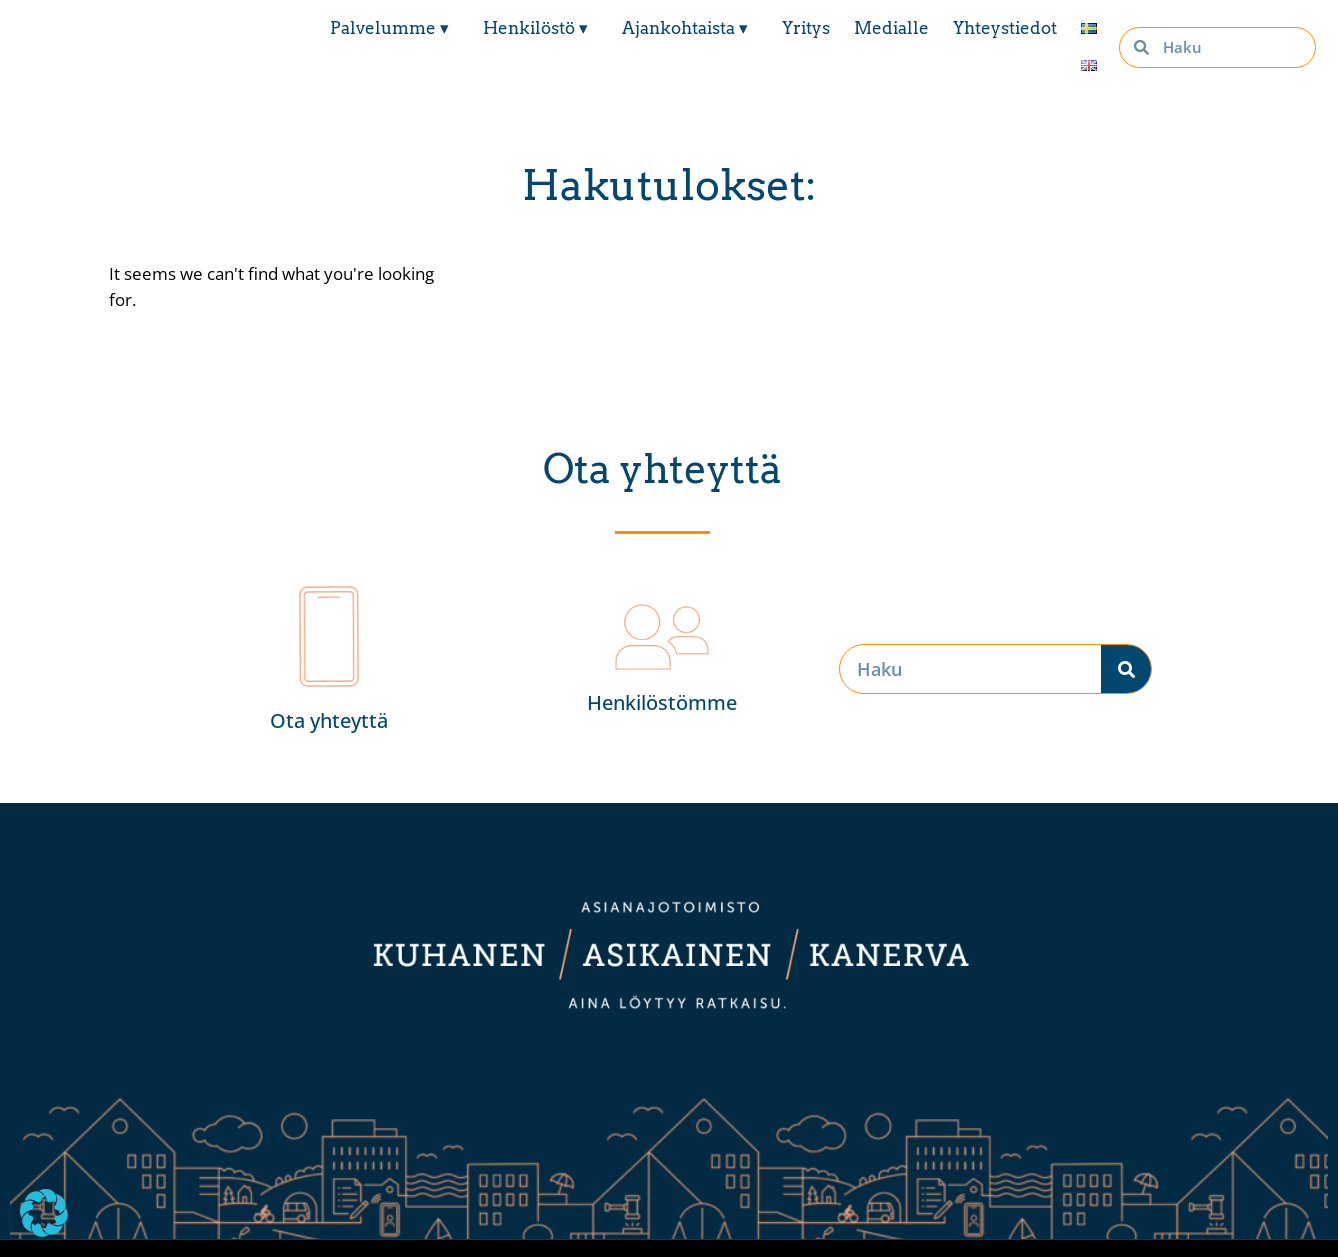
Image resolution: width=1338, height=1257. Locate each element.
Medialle (891, 28)
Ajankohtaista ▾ (690, 28)
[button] (44, 1213)
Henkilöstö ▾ (540, 28)
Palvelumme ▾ (394, 28)
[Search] (1126, 669)
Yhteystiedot (1005, 28)
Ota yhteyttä (329, 720)
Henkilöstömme (662, 702)
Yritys (806, 28)
